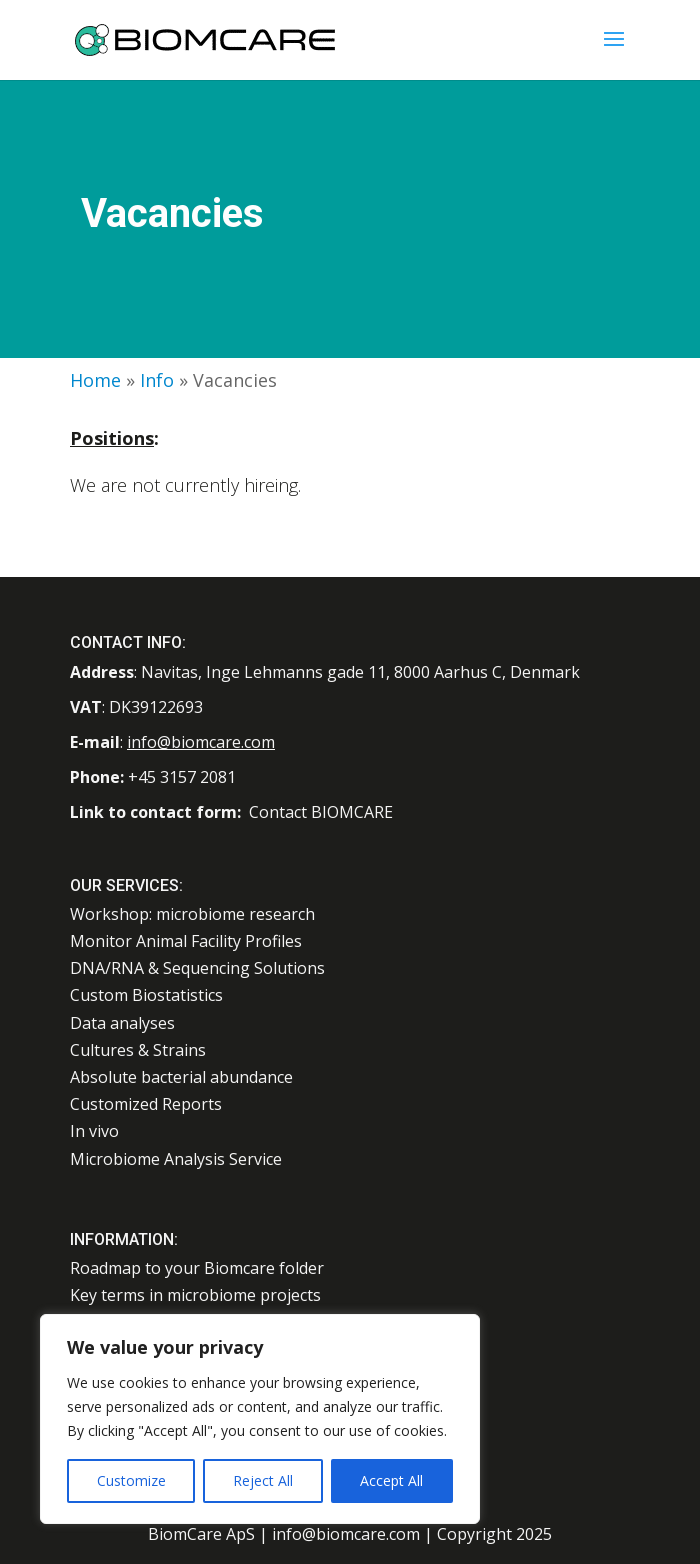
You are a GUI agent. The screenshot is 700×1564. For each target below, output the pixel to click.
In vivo (94, 1131)
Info (157, 380)
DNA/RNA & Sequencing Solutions (197, 968)
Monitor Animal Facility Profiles (186, 941)
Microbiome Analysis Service (176, 1159)
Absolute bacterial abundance (181, 1077)
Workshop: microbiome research (192, 914)
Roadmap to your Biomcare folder (197, 1268)
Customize (131, 1480)
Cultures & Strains (138, 1050)
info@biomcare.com (201, 742)
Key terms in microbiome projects (195, 1295)
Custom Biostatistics (146, 995)
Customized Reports (146, 1104)
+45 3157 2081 (182, 777)
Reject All (263, 1480)
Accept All (391, 1480)
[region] (260, 1419)
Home (95, 380)
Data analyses (122, 1023)
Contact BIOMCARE (321, 812)
